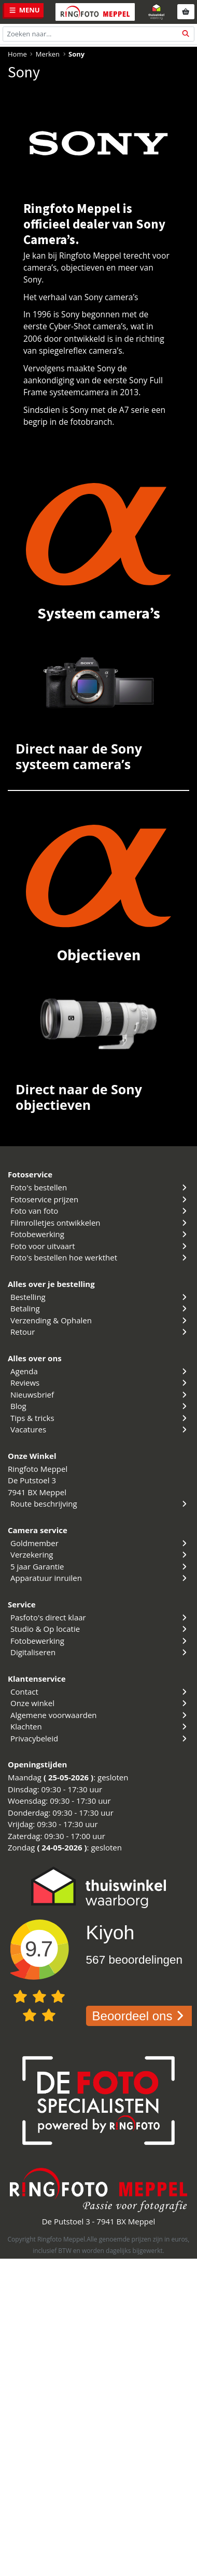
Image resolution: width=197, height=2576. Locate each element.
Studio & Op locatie (99, 1629)
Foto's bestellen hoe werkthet (99, 1257)
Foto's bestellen (99, 1187)
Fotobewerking (99, 1234)
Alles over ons (35, 1358)
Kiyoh (110, 1932)
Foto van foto (99, 1210)
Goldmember (99, 1543)
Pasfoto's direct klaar (99, 1617)
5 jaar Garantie (99, 1566)
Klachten (99, 1726)
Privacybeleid (99, 1738)
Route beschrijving (99, 1503)
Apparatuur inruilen (99, 1578)
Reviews (99, 1382)
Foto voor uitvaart (99, 1246)
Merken (48, 54)
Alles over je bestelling (51, 1284)
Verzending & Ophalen (99, 1320)
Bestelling (99, 1297)
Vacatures (99, 1429)
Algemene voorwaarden (99, 1715)
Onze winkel (99, 1703)
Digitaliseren (99, 1652)
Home (17, 54)
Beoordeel (140, 2016)
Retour (99, 1331)
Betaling (99, 1308)
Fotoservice (30, 1174)
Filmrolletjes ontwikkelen (99, 1222)
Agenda (99, 1371)
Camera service (37, 1530)
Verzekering (99, 1554)
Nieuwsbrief (99, 1394)
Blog (99, 1406)
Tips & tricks (99, 1418)
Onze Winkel (32, 1455)
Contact (99, 1691)
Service (22, 1604)
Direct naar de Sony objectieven (79, 1096)
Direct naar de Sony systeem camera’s (79, 756)
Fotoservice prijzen (99, 1199)
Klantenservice (37, 1678)
